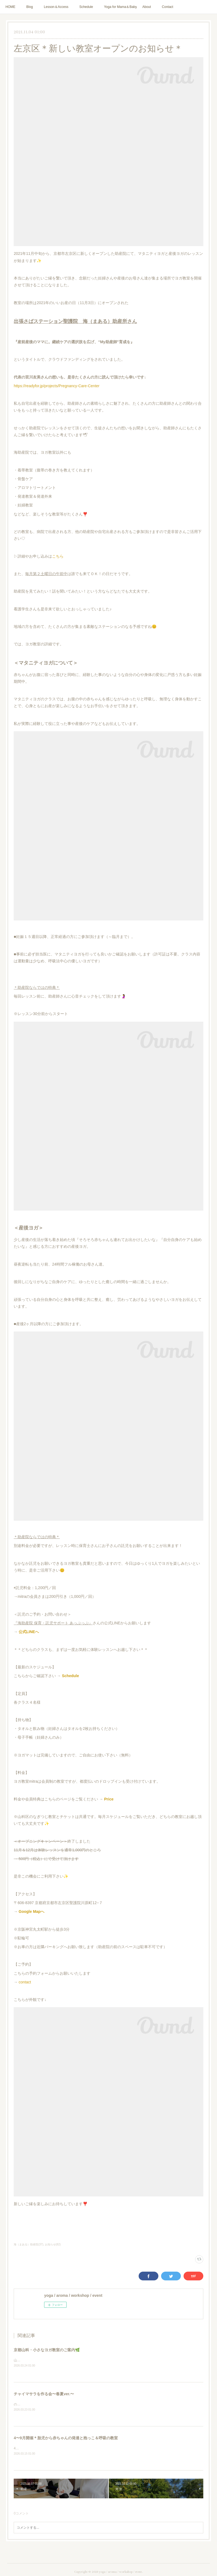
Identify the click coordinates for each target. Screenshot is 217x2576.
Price (108, 1799)
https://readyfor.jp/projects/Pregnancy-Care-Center (56, 386)
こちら (58, 556)
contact (25, 1982)
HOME (10, 7)
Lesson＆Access (56, 7)
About (146, 7)
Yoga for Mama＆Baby (120, 7)
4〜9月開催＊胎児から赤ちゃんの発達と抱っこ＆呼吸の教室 (66, 2438)
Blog (29, 7)
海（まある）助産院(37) (28, 2244)
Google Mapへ (31, 1911)
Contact (167, 7)
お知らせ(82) (53, 2244)
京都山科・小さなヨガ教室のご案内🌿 (47, 2350)
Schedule (86, 7)
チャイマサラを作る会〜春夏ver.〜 (44, 2394)
